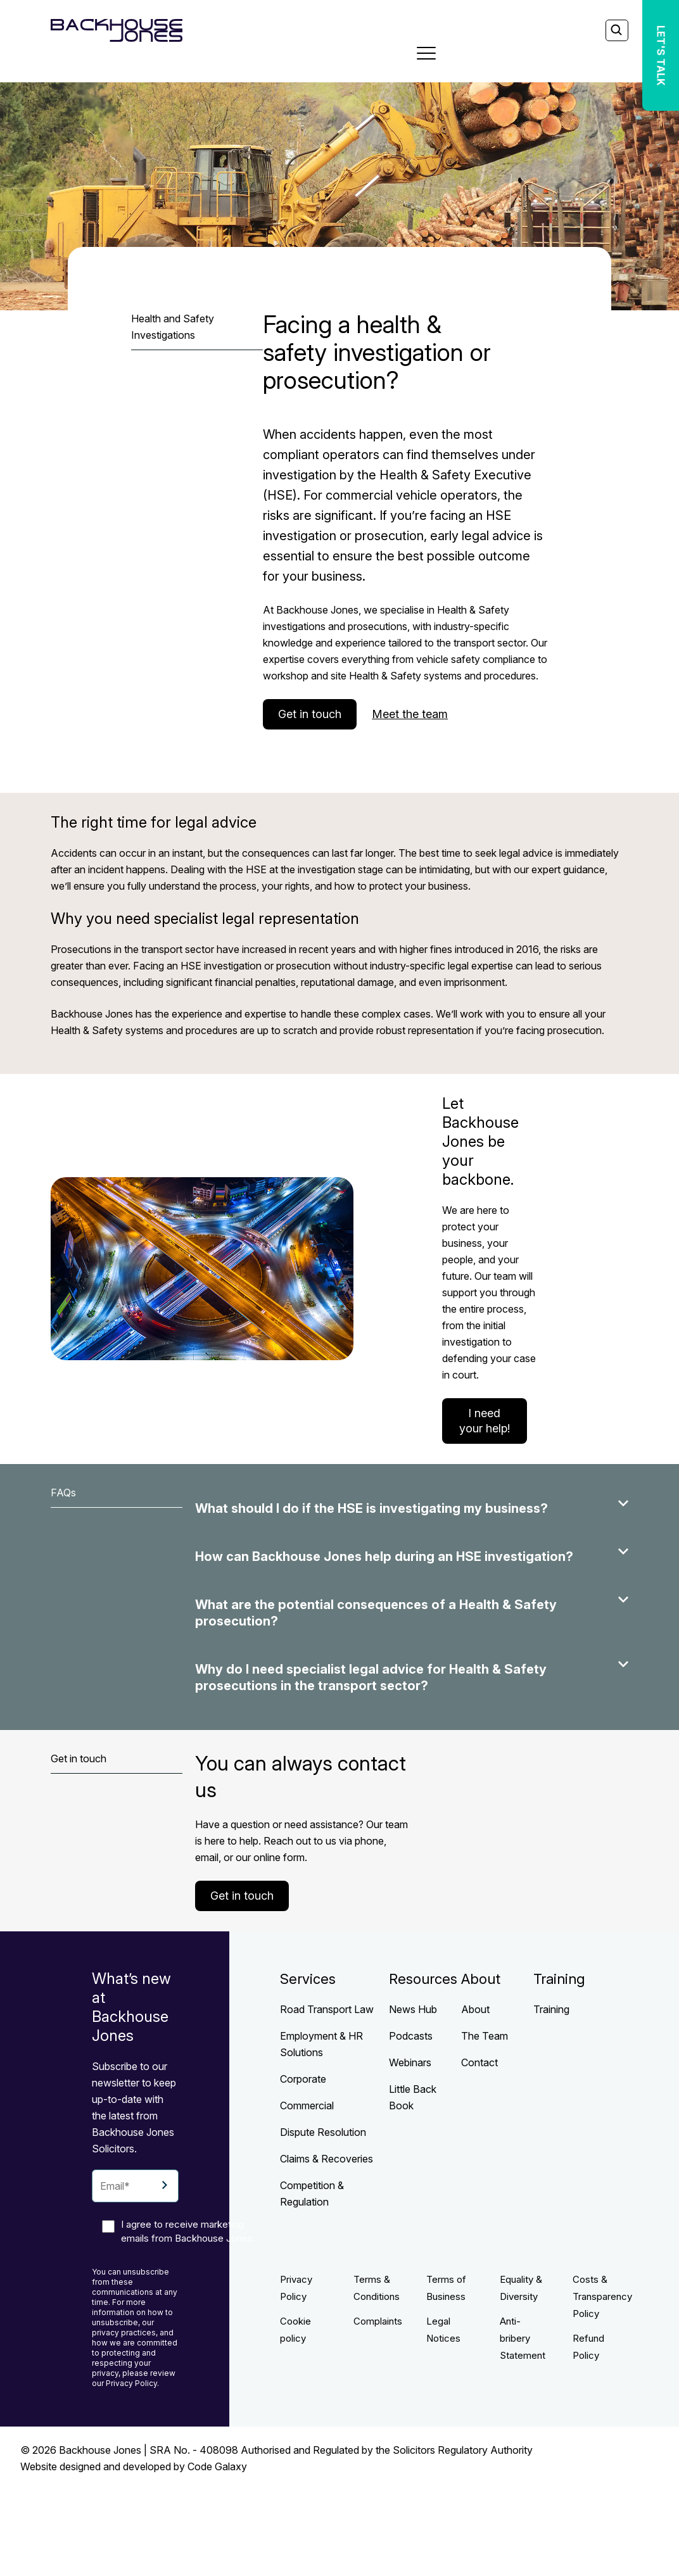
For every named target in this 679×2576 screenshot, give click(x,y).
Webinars (410, 2062)
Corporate (303, 2079)
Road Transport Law (327, 2009)
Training (551, 2009)
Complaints (377, 2321)
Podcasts (411, 2036)
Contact (479, 2062)
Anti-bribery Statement (522, 2338)
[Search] (616, 31)
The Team (484, 2036)
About (475, 2009)
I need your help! (484, 1420)
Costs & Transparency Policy (602, 2296)
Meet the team (410, 714)
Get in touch (309, 714)
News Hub (413, 2009)
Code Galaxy (217, 2466)
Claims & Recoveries (326, 2158)
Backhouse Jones (100, 2450)
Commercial (307, 2105)
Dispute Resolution (323, 2132)
